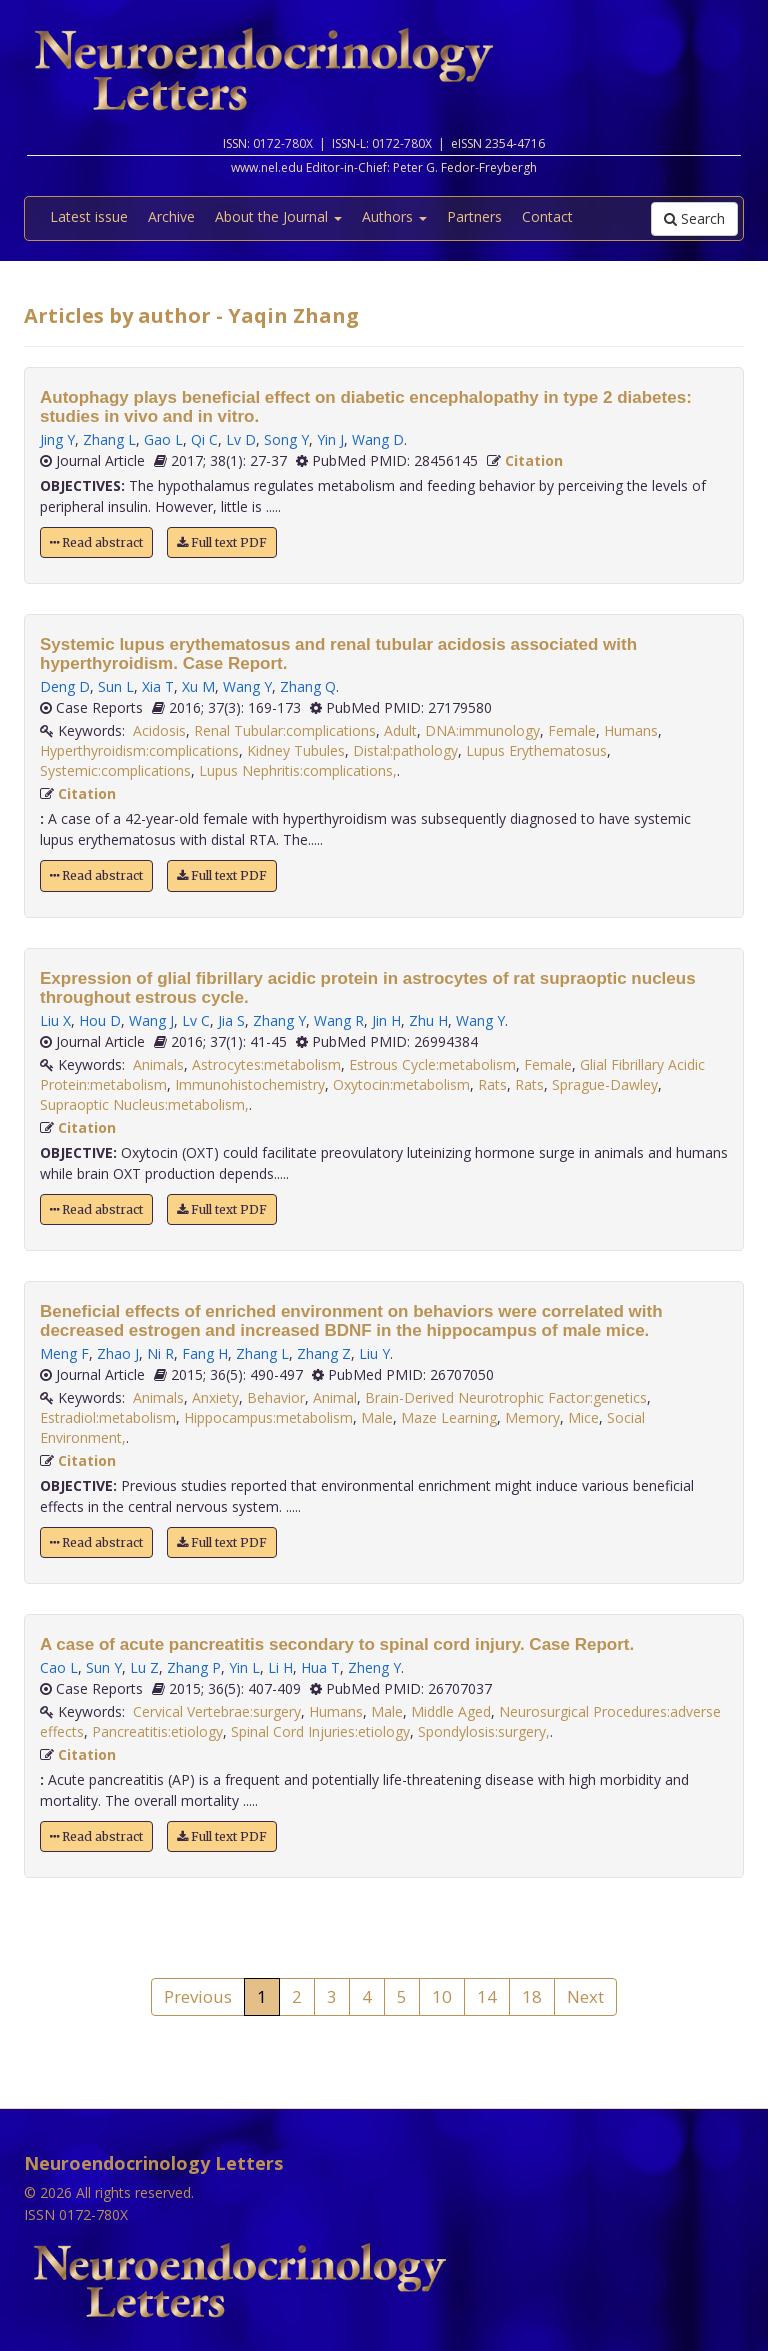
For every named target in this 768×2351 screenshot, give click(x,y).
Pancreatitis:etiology (157, 1731)
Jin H (386, 1020)
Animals (158, 1064)
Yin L (244, 1667)
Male (377, 1417)
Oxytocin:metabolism (401, 1084)
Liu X (55, 1020)
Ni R (160, 1353)
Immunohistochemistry (250, 1084)
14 (487, 1996)
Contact (547, 216)
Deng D (65, 686)
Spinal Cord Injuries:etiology (320, 1731)
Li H (280, 1667)
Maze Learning (449, 1417)
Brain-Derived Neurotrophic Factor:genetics (506, 1397)
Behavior (276, 1397)
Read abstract (96, 542)
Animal (335, 1397)
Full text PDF (222, 542)
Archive (171, 216)
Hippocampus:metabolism (268, 1417)
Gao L (163, 439)
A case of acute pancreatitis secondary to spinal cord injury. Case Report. (337, 1644)
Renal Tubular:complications (285, 730)
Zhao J (118, 1353)
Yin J (330, 439)
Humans (631, 730)
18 (532, 1996)
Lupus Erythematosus (536, 750)
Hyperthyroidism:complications (139, 750)
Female (572, 730)
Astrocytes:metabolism (266, 1064)
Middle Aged (451, 1711)
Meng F (64, 1353)
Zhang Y (279, 1020)
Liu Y (374, 1353)
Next (585, 1996)
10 (442, 1996)
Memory (532, 1417)
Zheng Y (374, 1667)
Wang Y (247, 686)
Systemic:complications (115, 770)
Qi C (204, 439)
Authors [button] (394, 216)
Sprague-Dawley (605, 1084)
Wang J (151, 1020)
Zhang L (109, 439)
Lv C (196, 1020)
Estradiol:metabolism (108, 1417)
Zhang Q (308, 686)
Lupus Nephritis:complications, (298, 770)
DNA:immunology (482, 730)
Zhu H (428, 1020)
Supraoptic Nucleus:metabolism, (144, 1104)
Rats (492, 1084)
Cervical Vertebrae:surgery (217, 1711)
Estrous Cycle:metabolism (432, 1064)
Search (694, 218)
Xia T (158, 686)
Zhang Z (324, 1353)
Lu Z (144, 1667)
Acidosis (159, 730)
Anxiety (215, 1397)
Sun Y (104, 1667)
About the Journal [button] (278, 216)
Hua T (320, 1667)
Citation (534, 460)
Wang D (378, 439)
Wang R (339, 1020)
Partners (474, 216)
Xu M (198, 686)
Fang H (205, 1353)
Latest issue (89, 216)
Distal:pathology (405, 750)
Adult (400, 730)
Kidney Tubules (296, 750)
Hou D (100, 1020)
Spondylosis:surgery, (484, 1731)
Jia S (231, 1020)
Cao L (59, 1667)
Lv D (241, 439)
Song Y (286, 439)
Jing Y (57, 439)
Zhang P (194, 1667)
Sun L (116, 686)
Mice (583, 1417)
